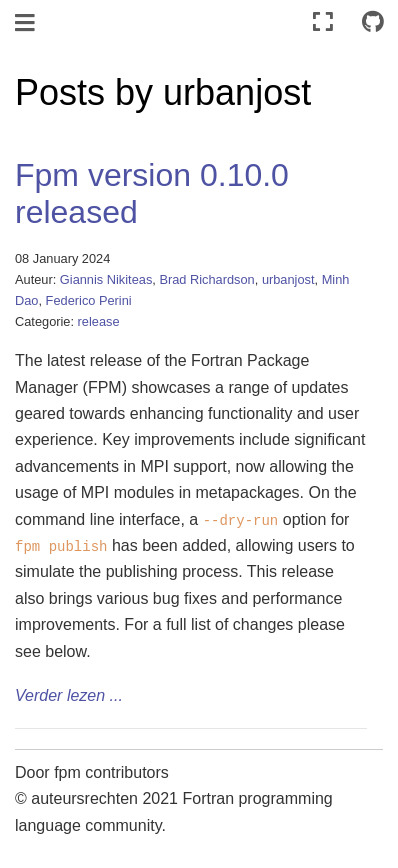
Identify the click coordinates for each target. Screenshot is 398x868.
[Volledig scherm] (323, 22)
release (99, 321)
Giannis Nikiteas (106, 279)
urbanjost (288, 279)
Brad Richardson (206, 279)
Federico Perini (89, 300)
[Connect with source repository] (373, 22)
